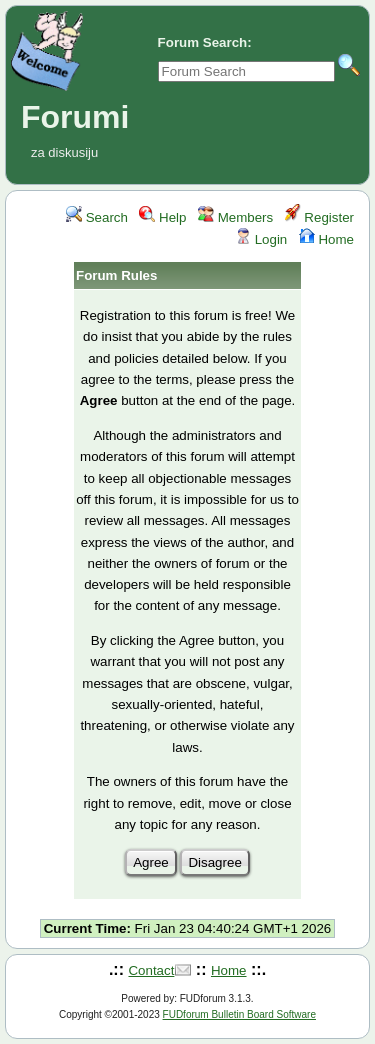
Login (261, 239)
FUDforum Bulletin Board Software (239, 1014)
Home (326, 239)
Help (162, 217)
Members (235, 217)
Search (97, 217)
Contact (151, 970)
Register (319, 217)
